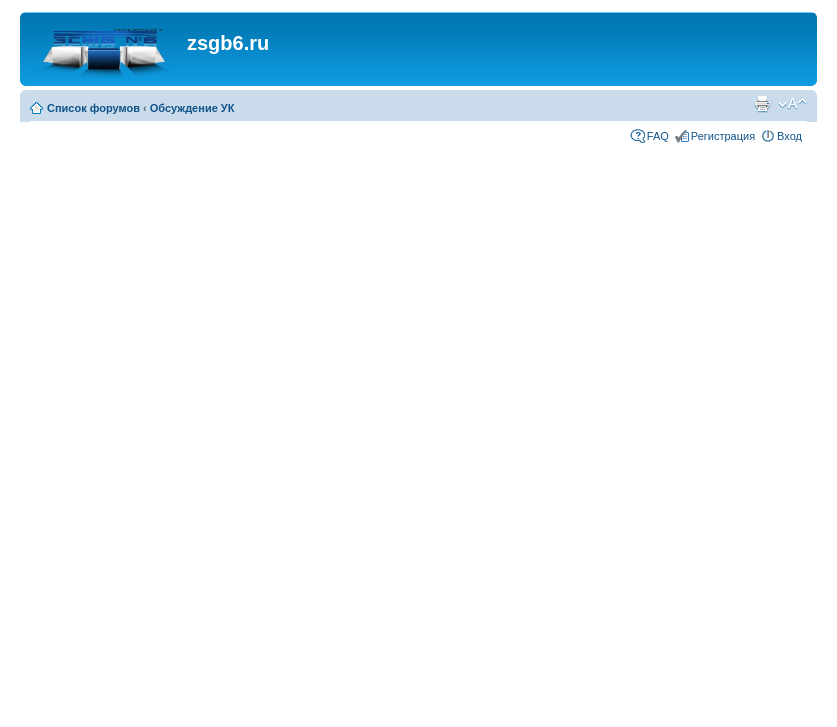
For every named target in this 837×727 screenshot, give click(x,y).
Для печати (762, 104)
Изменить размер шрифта (792, 104)
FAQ (658, 136)
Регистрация (723, 136)
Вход (789, 136)
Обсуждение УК (192, 108)
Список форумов (93, 108)
